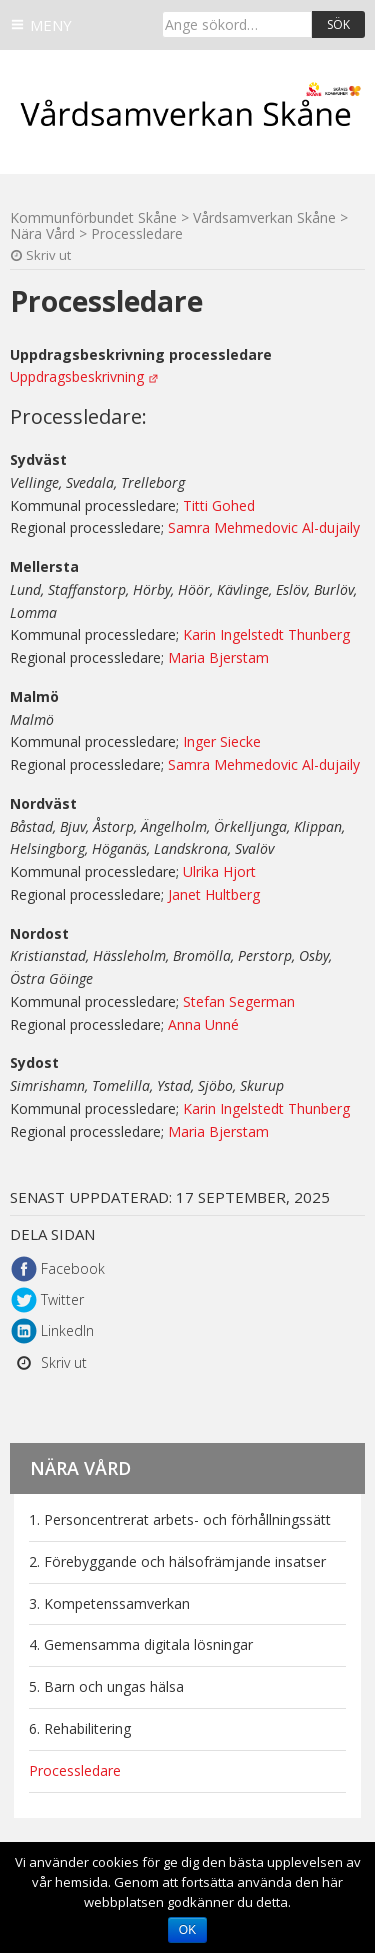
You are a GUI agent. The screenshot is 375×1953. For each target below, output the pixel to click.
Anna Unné (203, 1024)
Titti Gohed (219, 505)
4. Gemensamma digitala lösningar (141, 1644)
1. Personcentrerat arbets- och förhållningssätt (180, 1519)
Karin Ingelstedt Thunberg (266, 634)
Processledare (75, 1770)
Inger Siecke (222, 741)
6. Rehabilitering (80, 1728)
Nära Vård (80, 1468)
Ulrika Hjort (219, 871)
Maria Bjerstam (218, 657)
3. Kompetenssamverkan (109, 1603)
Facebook (73, 1268)
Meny (51, 25)
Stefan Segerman (239, 1001)
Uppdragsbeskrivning (77, 376)
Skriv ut (48, 255)
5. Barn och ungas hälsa (106, 1686)
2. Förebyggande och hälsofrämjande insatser (177, 1561)
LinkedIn (67, 1330)
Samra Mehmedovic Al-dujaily (264, 527)
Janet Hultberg (214, 894)
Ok (187, 1930)
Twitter (62, 1299)
